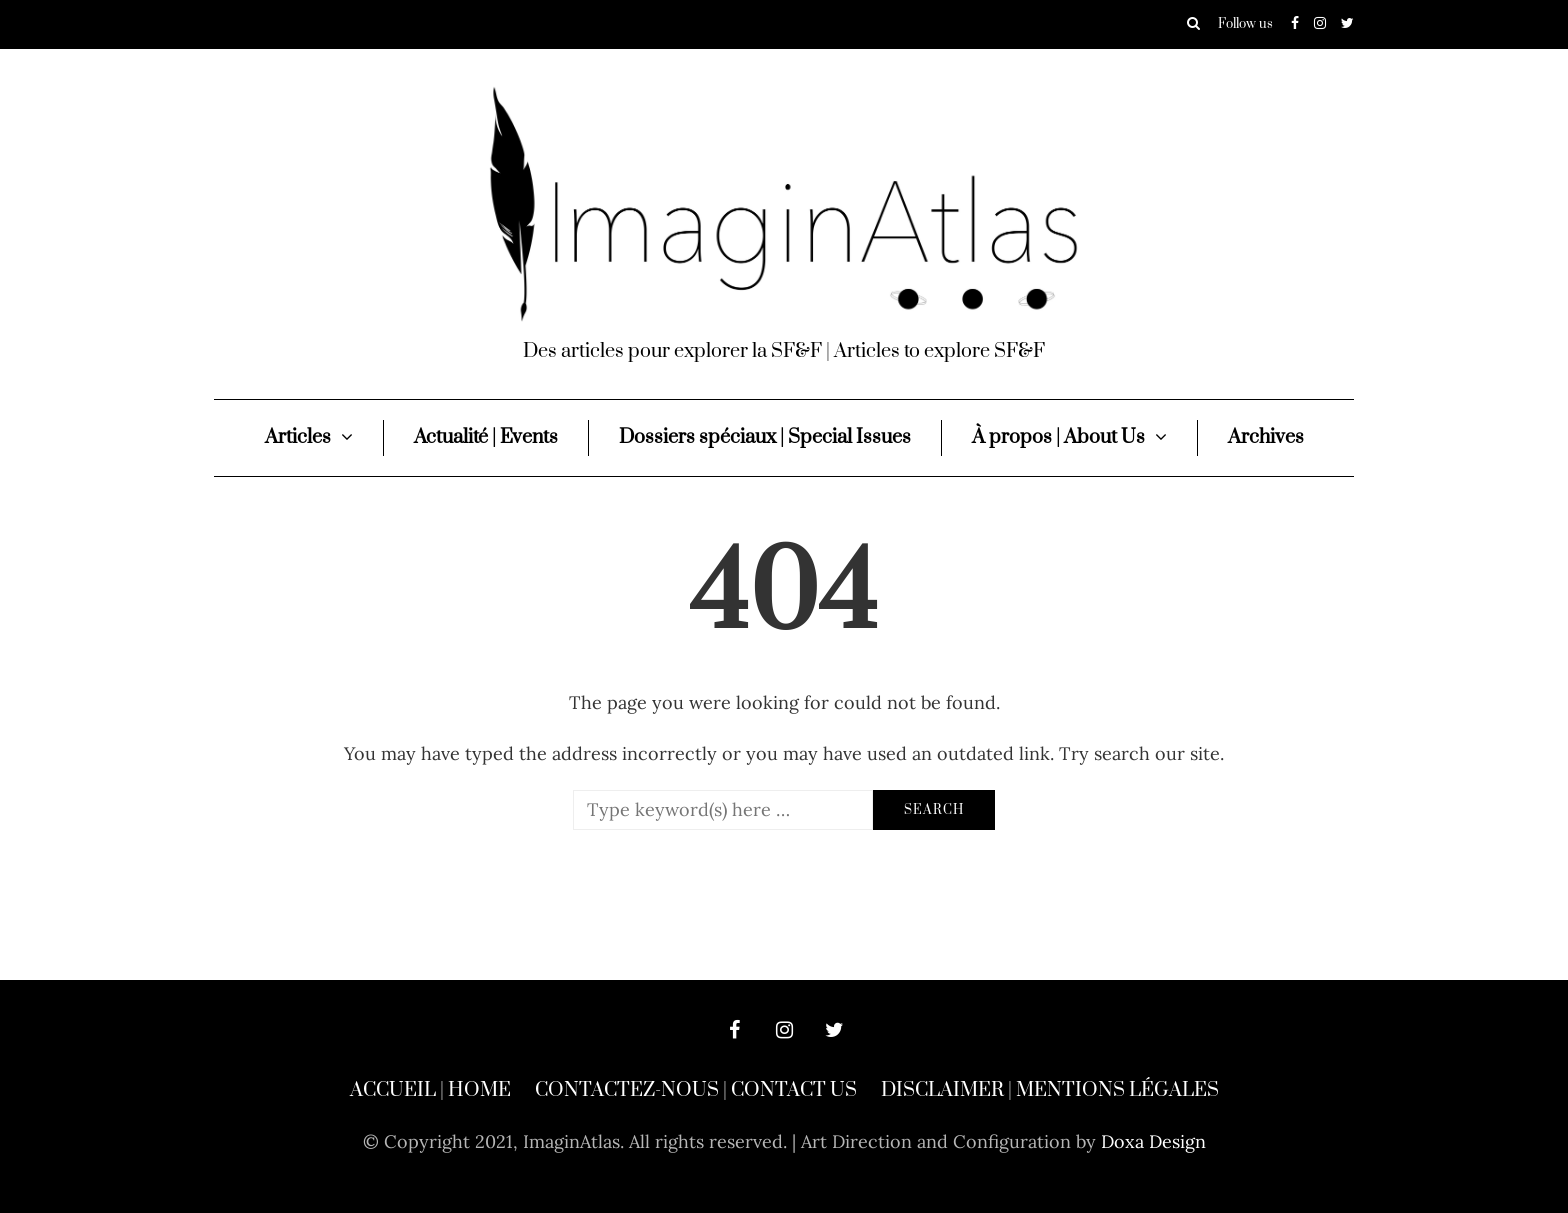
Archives (1266, 437)
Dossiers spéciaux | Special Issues (765, 437)
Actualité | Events (486, 437)
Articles (298, 437)
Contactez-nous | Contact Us (696, 1090)
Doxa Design (1153, 1141)
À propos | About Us (1058, 437)
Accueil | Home (430, 1090)
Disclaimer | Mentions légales (1050, 1090)
